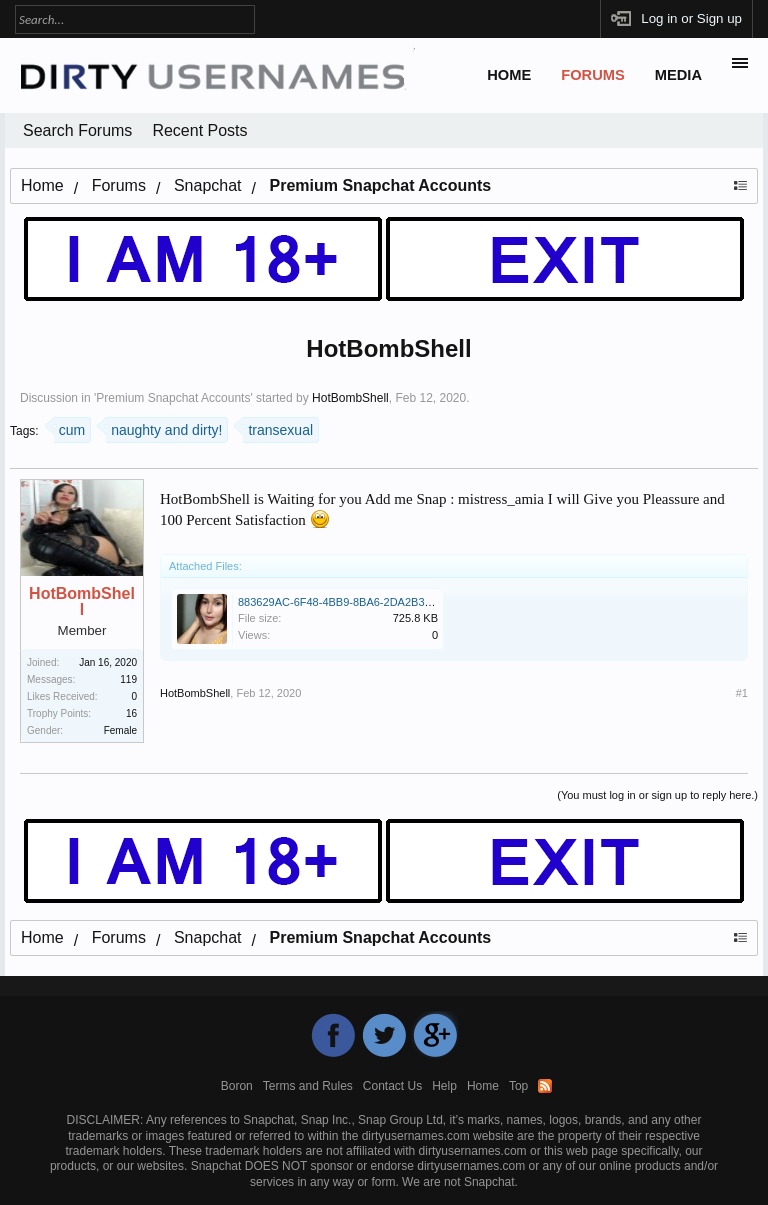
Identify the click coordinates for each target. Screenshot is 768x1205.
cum (69, 427)
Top (518, 1086)
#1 (742, 693)
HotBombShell (350, 398)
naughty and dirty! (164, 427)
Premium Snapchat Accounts (173, 398)
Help (444, 1086)
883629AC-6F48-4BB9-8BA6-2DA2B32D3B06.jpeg (363, 602)
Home (509, 75)
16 (131, 713)
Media (678, 75)
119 (128, 679)
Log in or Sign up (691, 18)
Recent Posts (199, 130)
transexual (278, 427)
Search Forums (77, 130)
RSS (545, 1086)
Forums (593, 75)
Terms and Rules (308, 1086)
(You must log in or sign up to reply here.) (657, 795)
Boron (237, 1086)
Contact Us (392, 1086)
